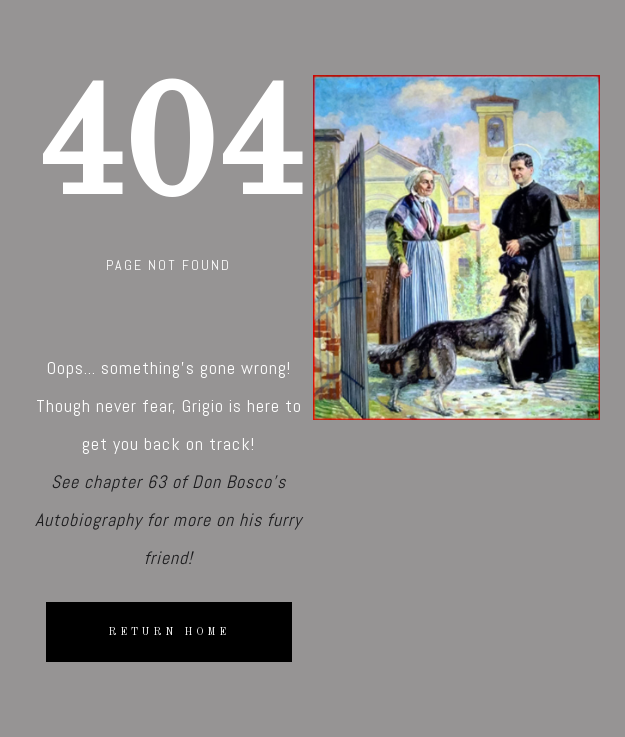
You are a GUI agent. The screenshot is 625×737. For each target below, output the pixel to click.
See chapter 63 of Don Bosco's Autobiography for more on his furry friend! (168, 519)
